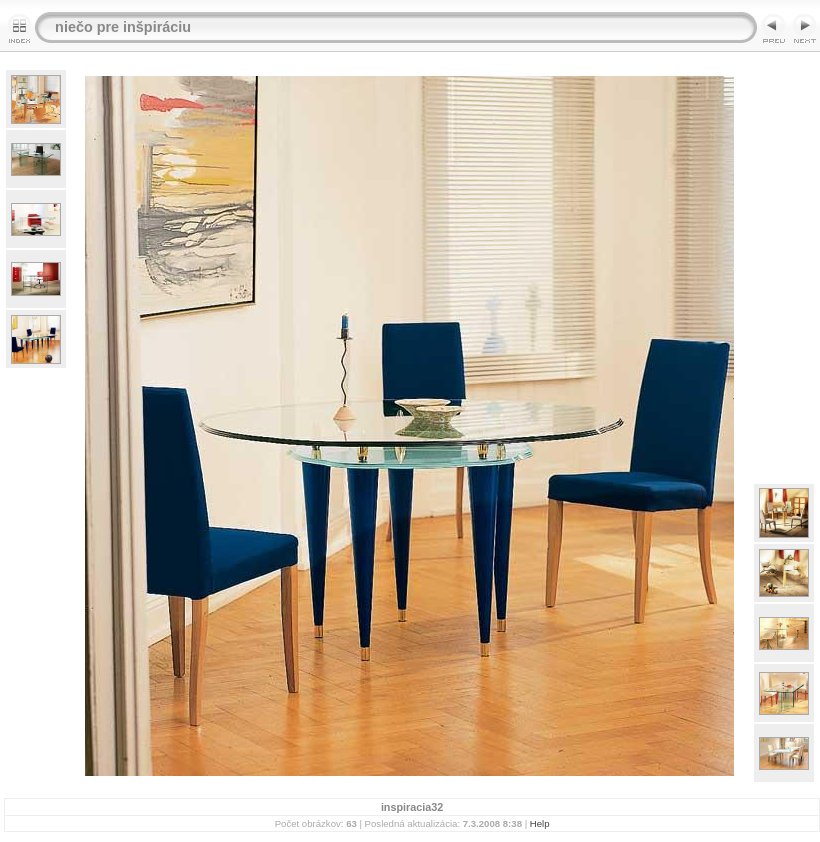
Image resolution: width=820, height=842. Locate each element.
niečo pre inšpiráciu (123, 27)
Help (540, 823)
